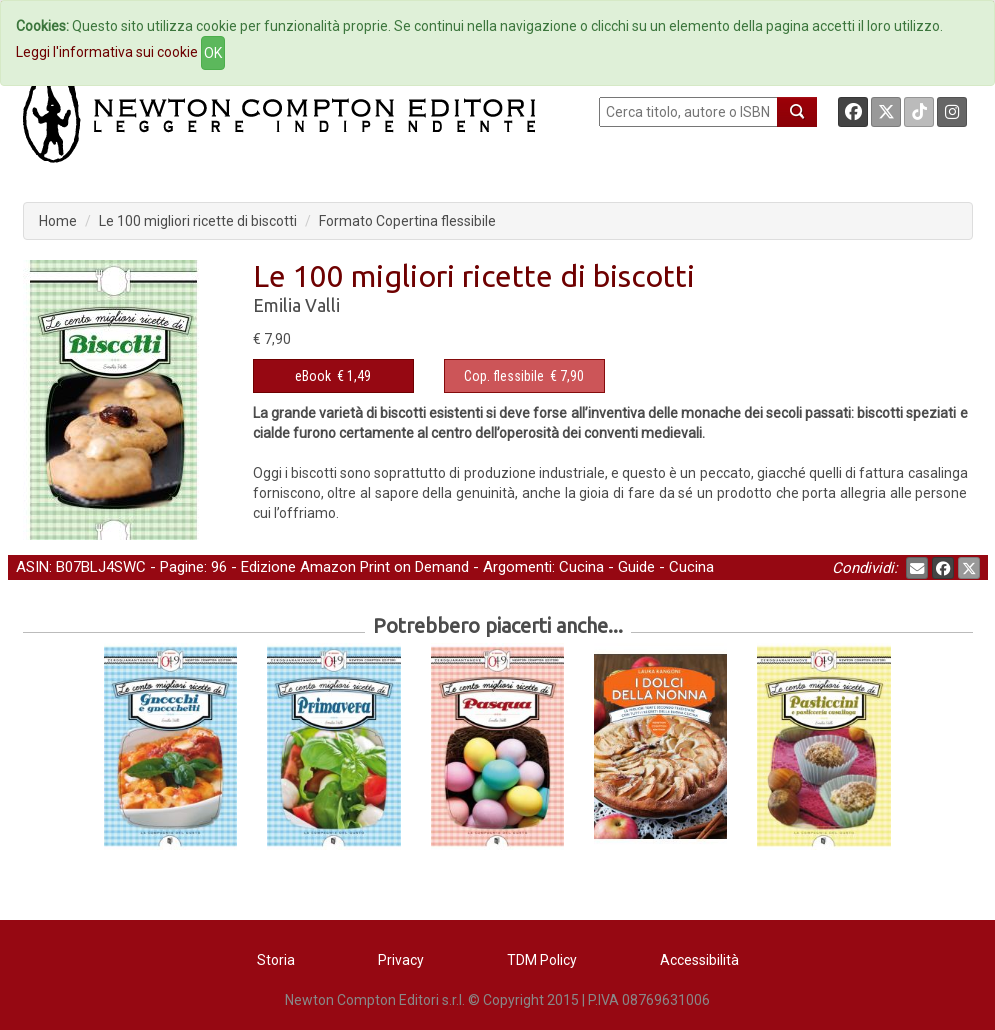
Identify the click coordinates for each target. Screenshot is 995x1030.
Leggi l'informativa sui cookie (107, 52)
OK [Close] (213, 53)
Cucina (581, 567)
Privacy (401, 960)
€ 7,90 (524, 376)
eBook (313, 376)
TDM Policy (542, 960)
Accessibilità (699, 960)
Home (58, 221)
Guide (636, 567)
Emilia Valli (296, 305)
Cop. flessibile (504, 376)
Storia (276, 960)
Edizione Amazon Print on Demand (355, 567)
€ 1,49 (333, 376)
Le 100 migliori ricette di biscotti (198, 221)
